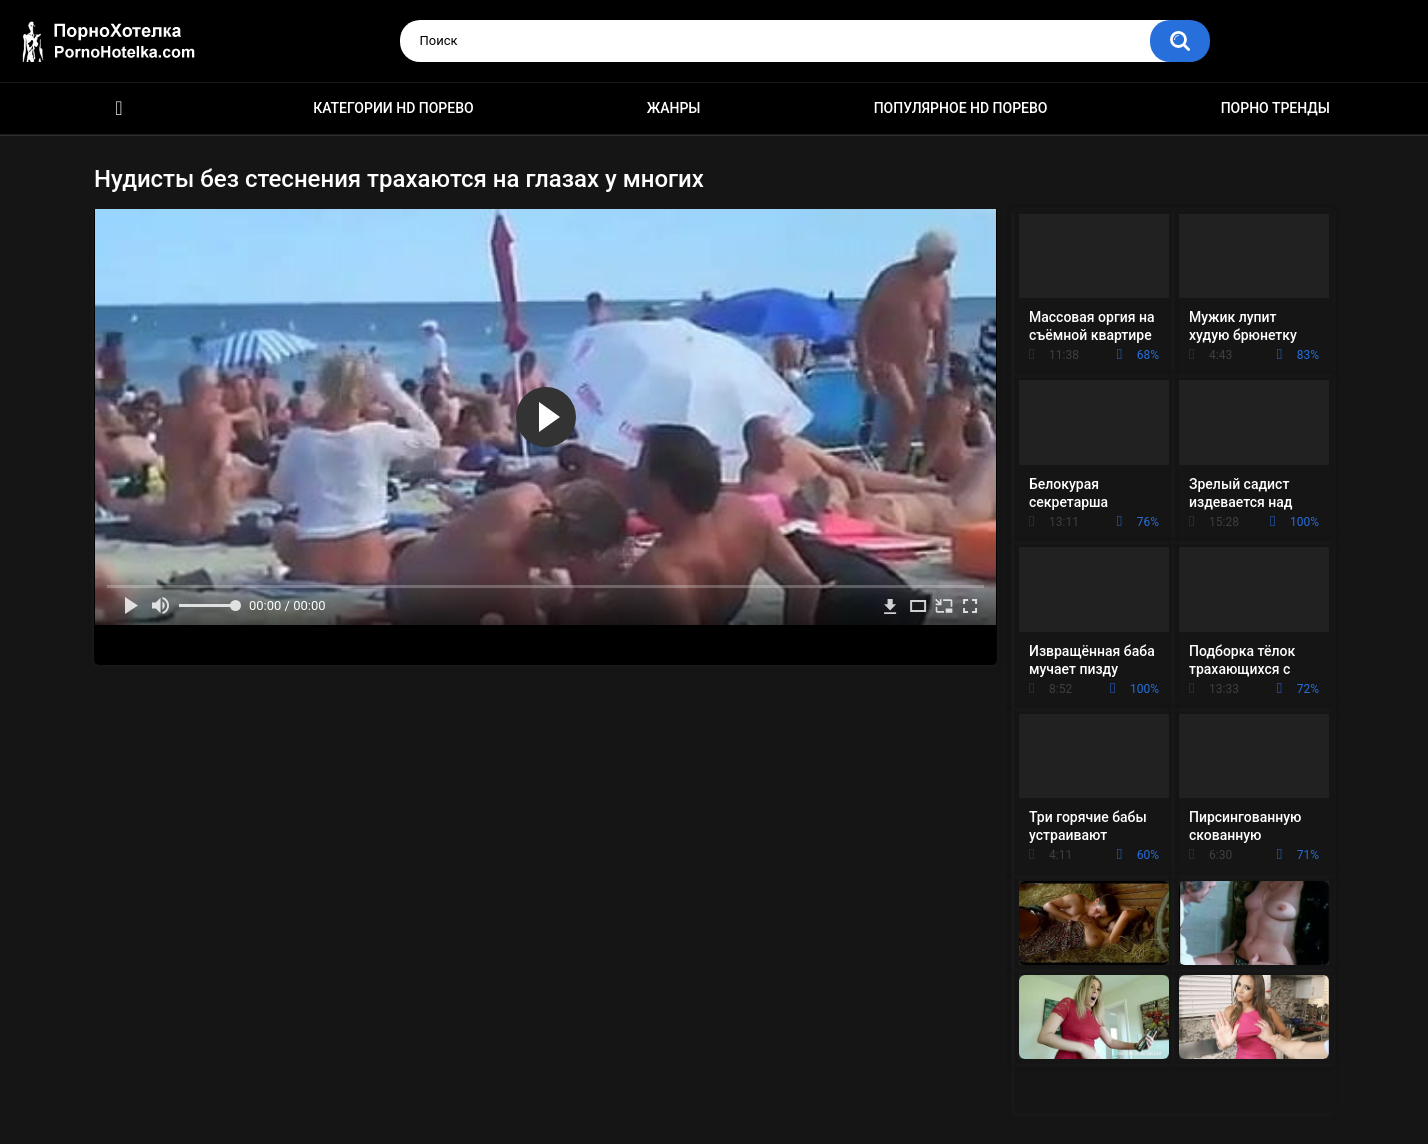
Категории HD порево (393, 108)
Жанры (674, 108)
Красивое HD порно (119, 108)
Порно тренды (1275, 108)
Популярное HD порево (961, 108)
